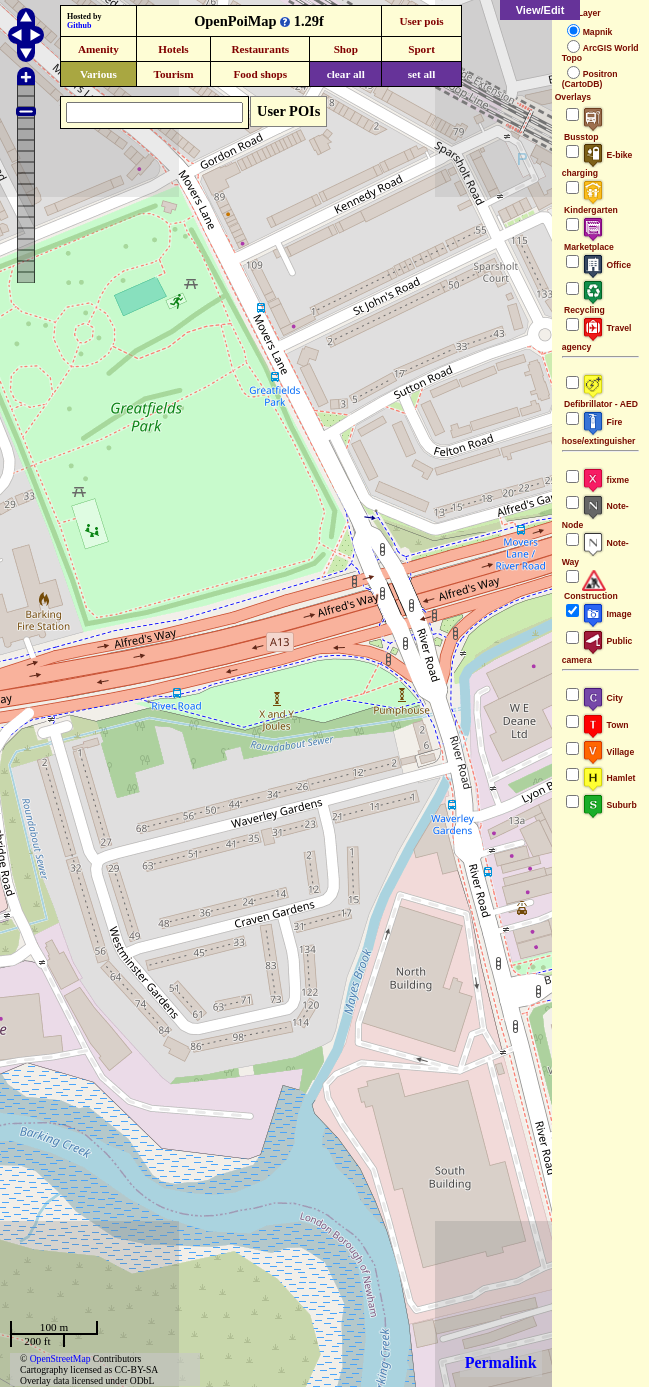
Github (79, 25)
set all (422, 74)
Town (605, 725)
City (602, 698)
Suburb (609, 805)
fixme (605, 480)
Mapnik (598, 32)
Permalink (501, 1362)
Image (607, 614)
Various (98, 74)
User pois (421, 21)
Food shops (260, 74)
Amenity (98, 49)
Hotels (173, 49)
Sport (421, 49)
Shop (346, 49)
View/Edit (540, 10)
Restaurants (260, 49)
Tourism (173, 74)
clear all (346, 74)
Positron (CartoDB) (590, 79)
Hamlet (609, 778)
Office (606, 265)
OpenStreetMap (60, 1358)
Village (608, 752)
